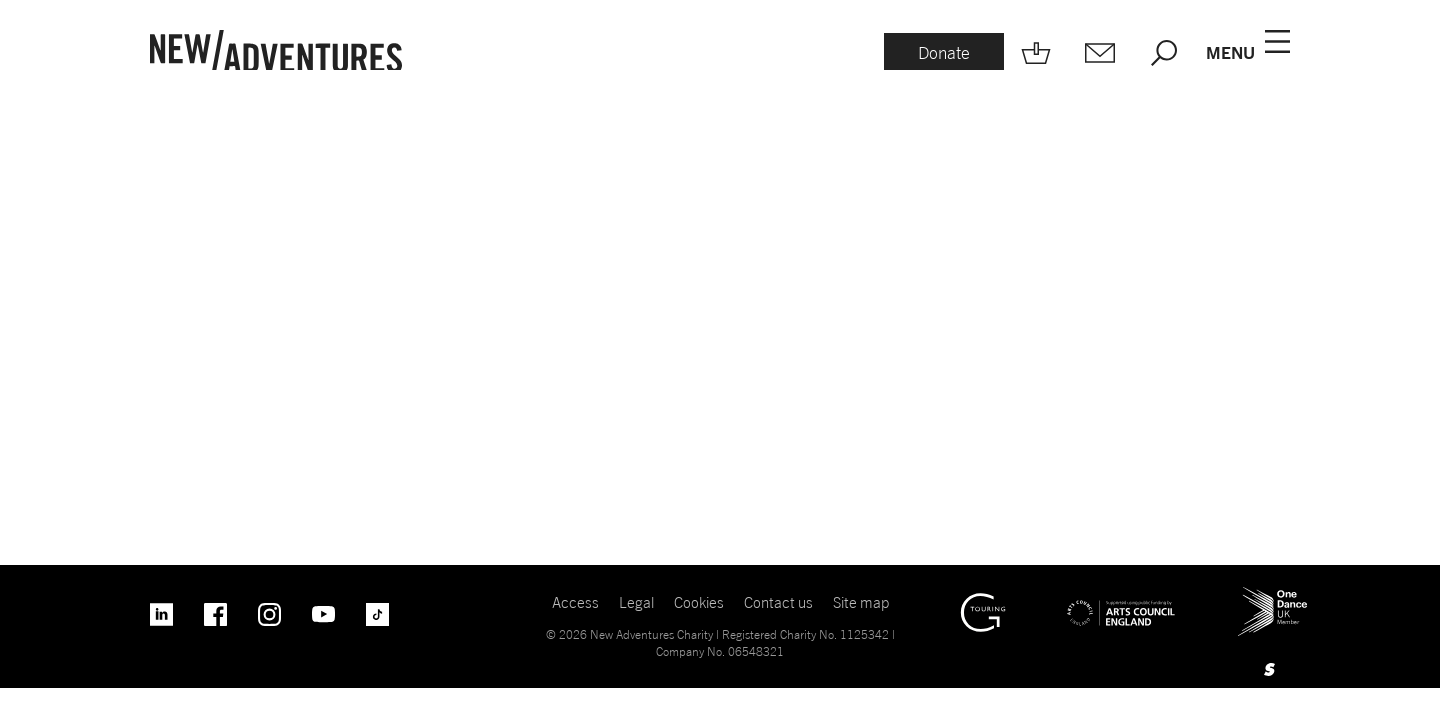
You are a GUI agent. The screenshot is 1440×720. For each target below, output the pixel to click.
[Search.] (1164, 53)
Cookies (699, 602)
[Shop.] (1036, 53)
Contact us (778, 602)
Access (575, 602)
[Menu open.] (1248, 53)
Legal (636, 602)
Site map (861, 602)
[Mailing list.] (1100, 53)
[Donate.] (944, 53)
